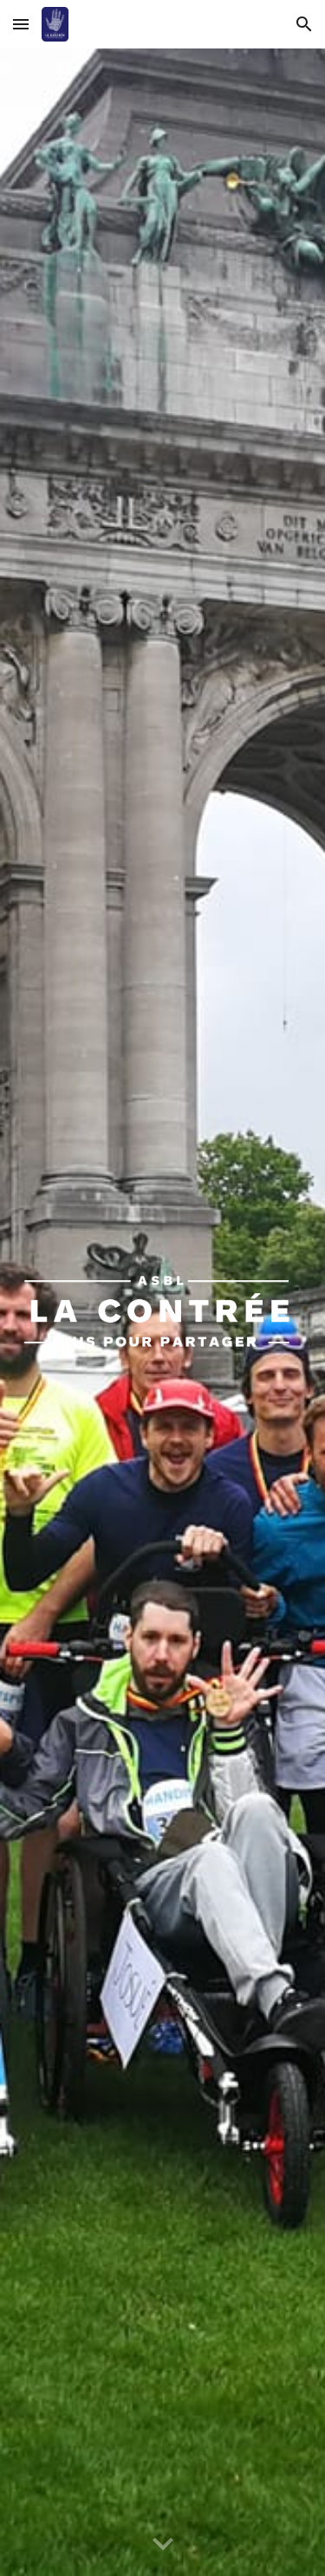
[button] (21, 24)
